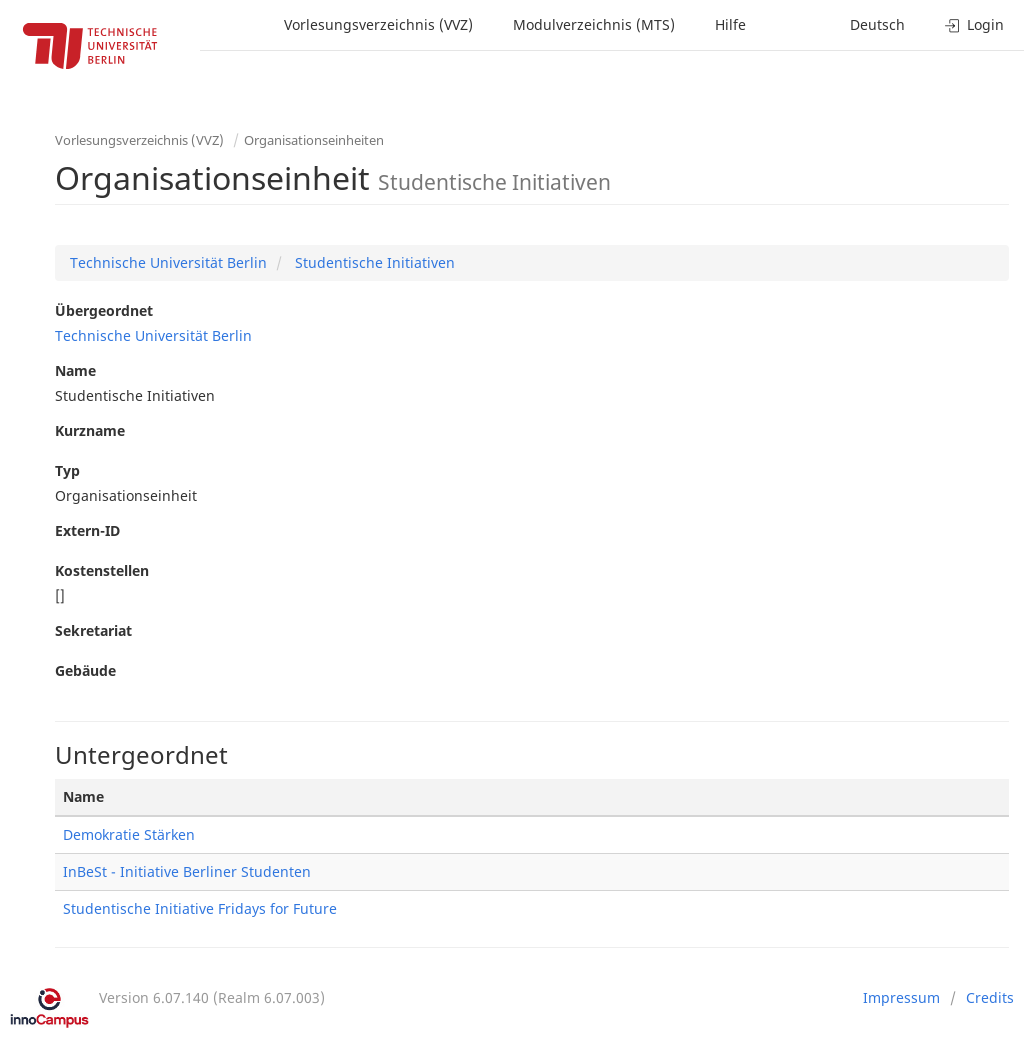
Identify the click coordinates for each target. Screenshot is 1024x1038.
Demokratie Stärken (129, 834)
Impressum (901, 997)
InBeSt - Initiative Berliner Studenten (187, 871)
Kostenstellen (102, 570)
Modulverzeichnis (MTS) (594, 24)
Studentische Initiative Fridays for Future (200, 908)
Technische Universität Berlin (168, 262)
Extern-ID (87, 530)
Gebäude (85, 670)
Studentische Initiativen (373, 262)
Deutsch (877, 24)
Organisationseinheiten (314, 140)
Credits (990, 997)
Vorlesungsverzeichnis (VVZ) (378, 24)
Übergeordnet (104, 310)
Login (974, 24)
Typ (67, 470)
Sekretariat (93, 630)
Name (75, 370)
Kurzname (90, 430)
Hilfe (730, 24)
